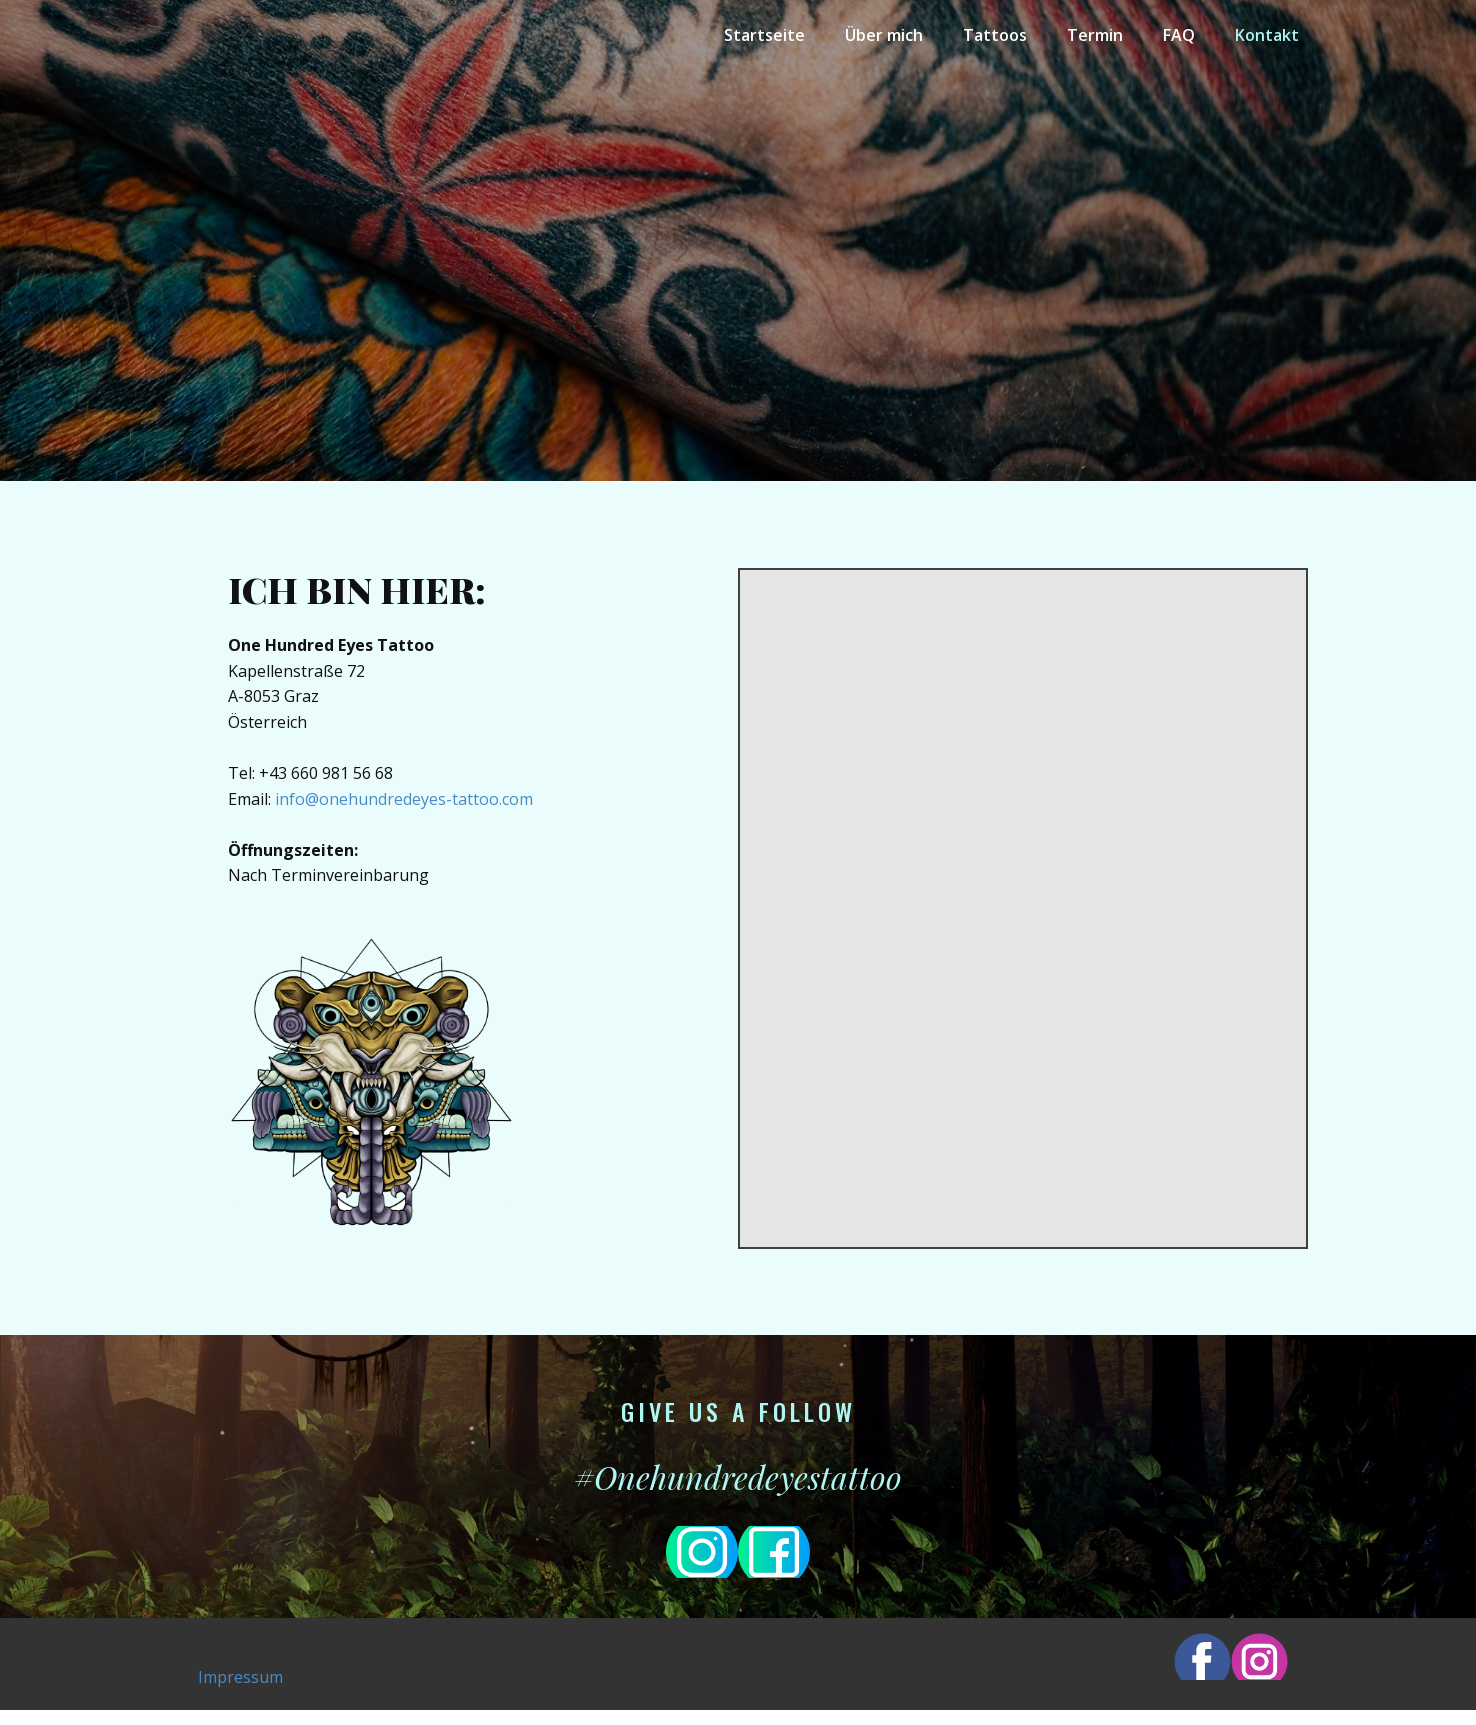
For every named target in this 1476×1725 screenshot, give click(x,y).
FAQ (1179, 35)
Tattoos (995, 35)
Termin (1095, 35)
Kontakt (1267, 35)
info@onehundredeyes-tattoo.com (404, 799)
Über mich (884, 35)
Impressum (240, 1677)
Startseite (764, 35)
